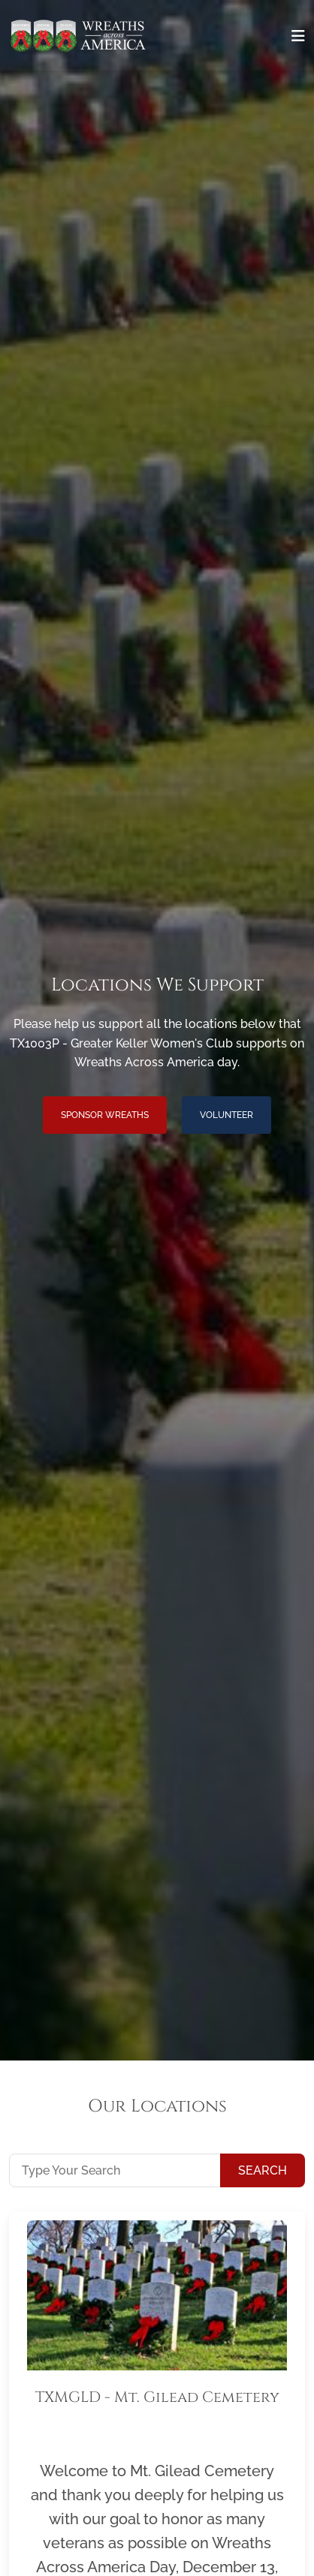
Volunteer (226, 1115)
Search (262, 2170)
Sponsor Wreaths (105, 1115)
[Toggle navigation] (298, 36)
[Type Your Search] (115, 2170)
